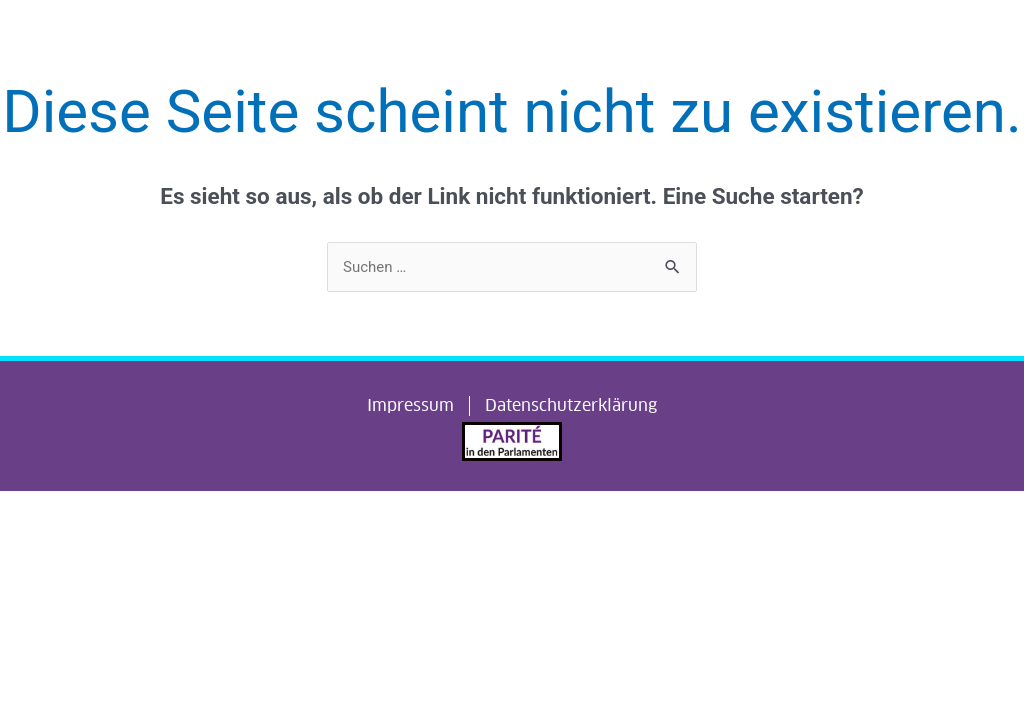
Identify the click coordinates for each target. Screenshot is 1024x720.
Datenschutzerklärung (571, 405)
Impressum (410, 405)
